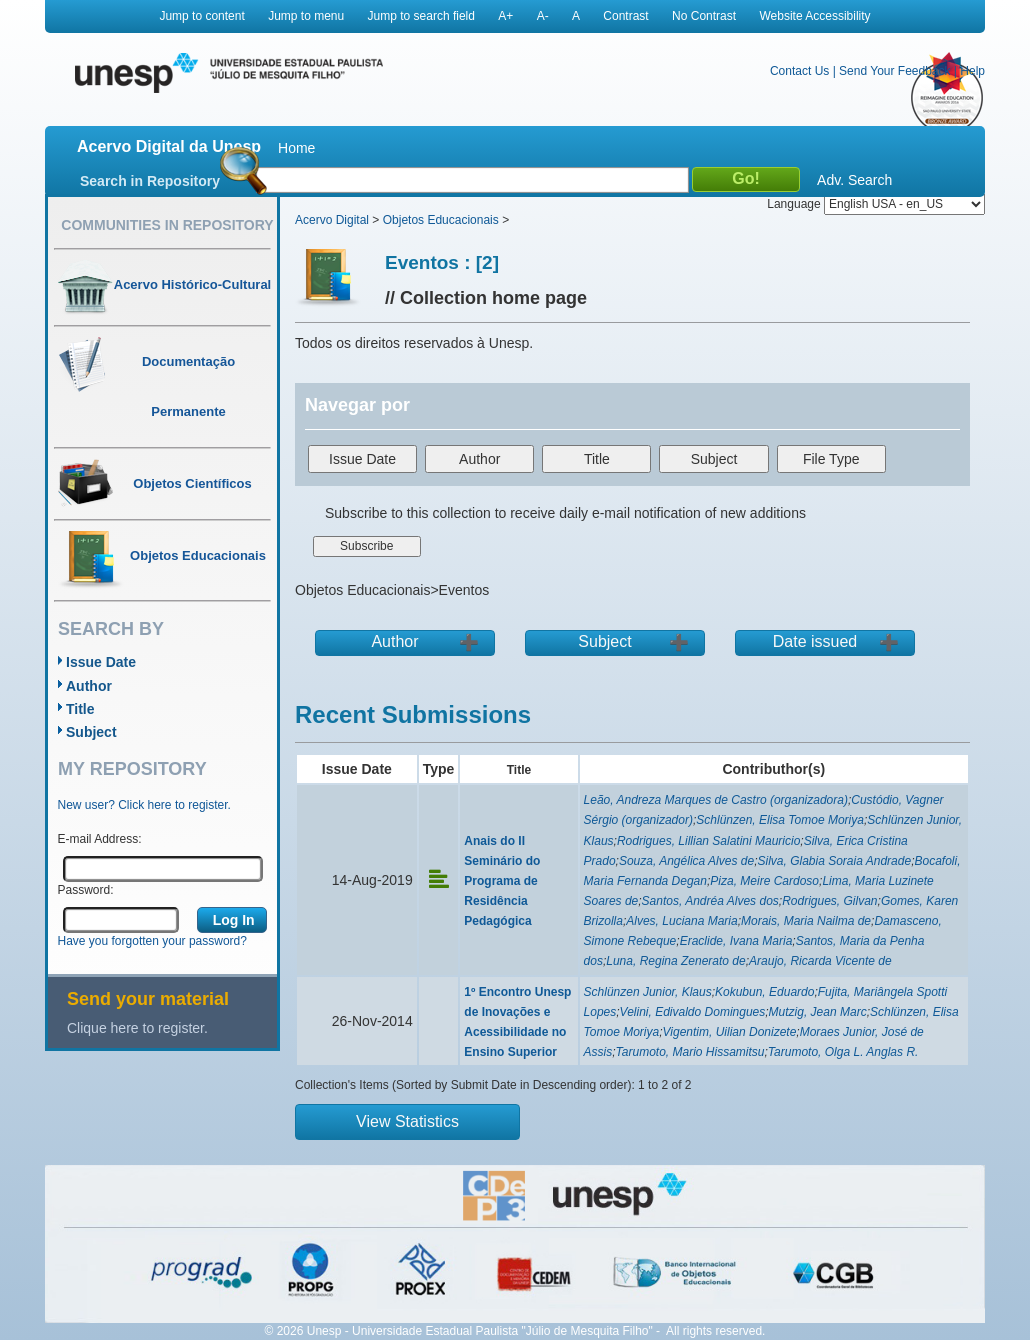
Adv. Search (854, 180)
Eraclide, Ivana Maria (736, 941)
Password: (86, 890)
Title (80, 709)
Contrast (625, 16)
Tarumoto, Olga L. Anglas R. (843, 1052)
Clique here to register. (137, 1028)
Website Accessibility (814, 16)
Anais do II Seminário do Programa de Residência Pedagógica (502, 881)
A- (543, 16)
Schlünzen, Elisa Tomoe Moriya (780, 820)
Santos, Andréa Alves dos (710, 901)
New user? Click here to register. (144, 805)
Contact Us (799, 71)
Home (296, 148)
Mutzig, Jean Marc (818, 1012)
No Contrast (704, 16)
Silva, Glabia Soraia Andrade (834, 861)
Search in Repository (150, 181)
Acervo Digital (332, 220)
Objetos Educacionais (441, 220)
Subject (91, 732)
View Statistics (407, 1121)
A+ (505, 16)
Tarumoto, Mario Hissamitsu (690, 1052)
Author (89, 686)
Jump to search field (421, 16)
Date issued (815, 641)
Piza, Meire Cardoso (764, 881)
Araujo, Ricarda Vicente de (820, 961)
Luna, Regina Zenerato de (675, 961)
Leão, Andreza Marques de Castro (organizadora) (716, 800)
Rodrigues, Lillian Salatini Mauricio (708, 841)
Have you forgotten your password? (152, 941)
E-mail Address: (100, 839)
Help (972, 71)
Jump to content (201, 16)
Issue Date (101, 662)
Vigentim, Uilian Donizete (730, 1032)
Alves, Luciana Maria (681, 921)
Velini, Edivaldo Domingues (693, 1012)
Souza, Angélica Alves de (686, 861)
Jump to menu (306, 16)
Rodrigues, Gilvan (829, 901)
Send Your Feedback (894, 71)
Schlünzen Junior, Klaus (648, 992)
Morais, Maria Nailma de (806, 921)
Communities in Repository (167, 225)
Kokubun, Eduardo (764, 992)
